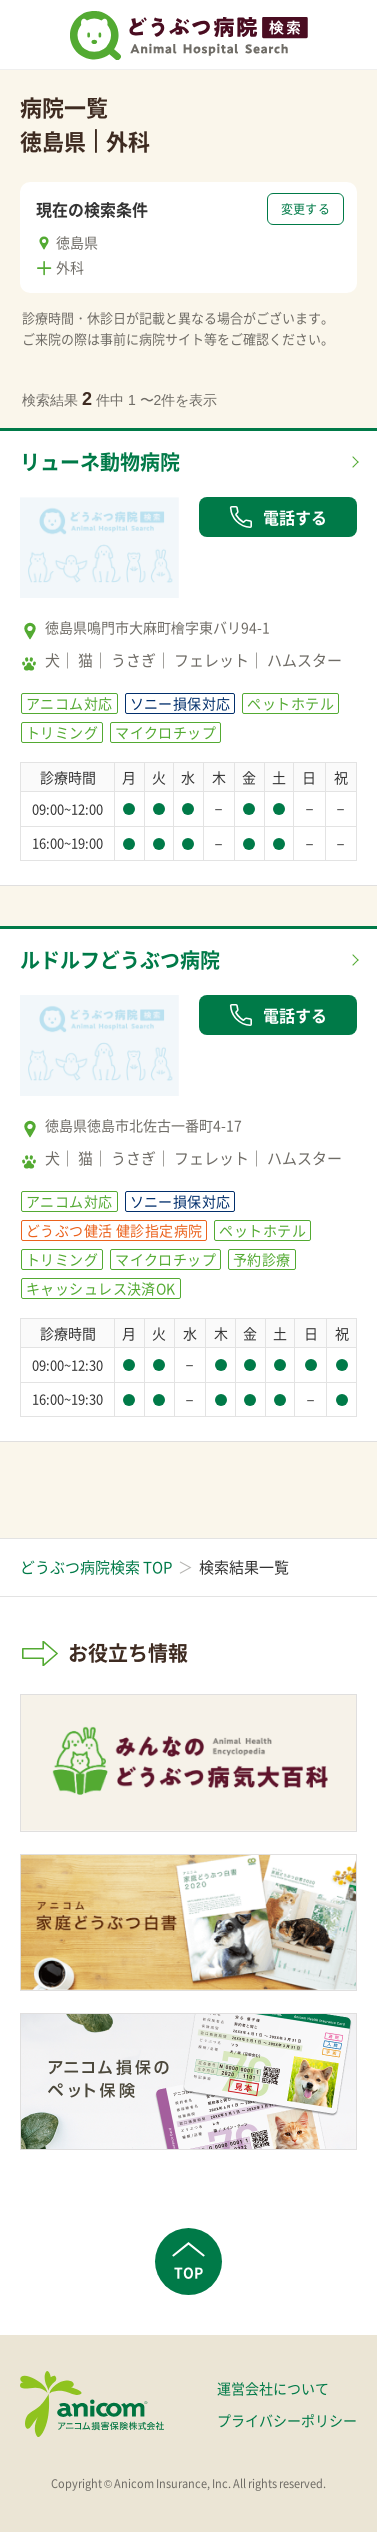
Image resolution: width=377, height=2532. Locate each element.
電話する (278, 517)
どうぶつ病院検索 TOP (96, 1567)
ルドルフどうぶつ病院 (120, 959)
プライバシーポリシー (287, 2420)
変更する (305, 209)
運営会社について (273, 2388)
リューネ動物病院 (100, 461)
